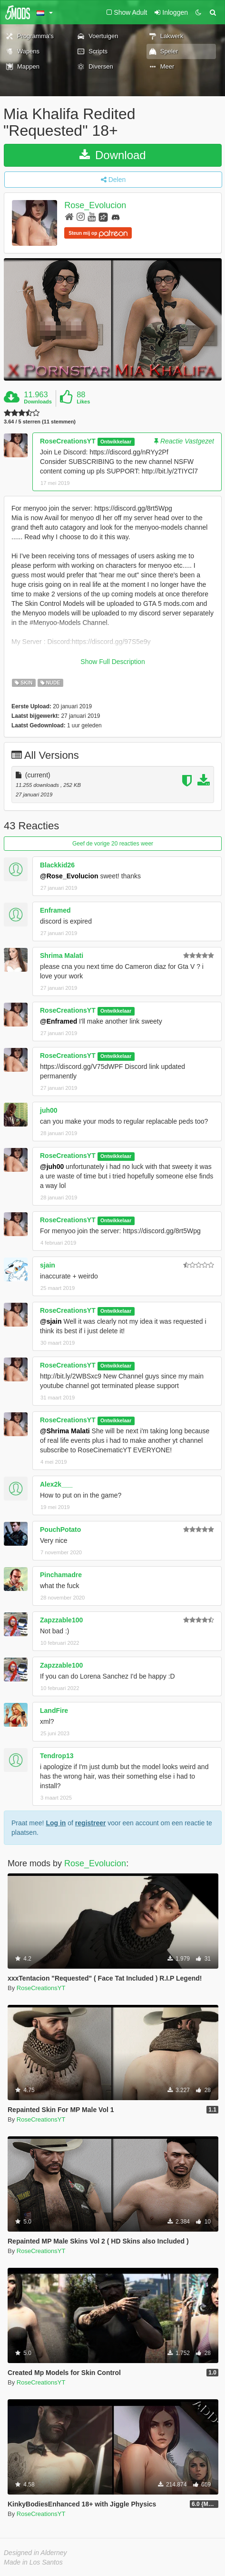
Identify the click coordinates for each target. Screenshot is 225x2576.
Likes (83, 401)
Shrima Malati (61, 955)
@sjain (51, 1321)
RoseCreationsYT (68, 441)
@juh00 (52, 1166)
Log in (56, 1823)
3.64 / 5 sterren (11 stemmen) (40, 421)
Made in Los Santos (33, 2562)
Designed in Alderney (35, 2552)
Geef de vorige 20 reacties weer (112, 843)
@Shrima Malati (65, 1431)
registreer (90, 1823)
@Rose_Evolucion (69, 876)
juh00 (49, 1110)
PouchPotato (60, 1529)
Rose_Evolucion (95, 206)
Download (112, 155)
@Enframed (58, 1021)
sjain (47, 1265)
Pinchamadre (61, 1575)
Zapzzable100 (61, 1620)
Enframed (55, 910)
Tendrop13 (57, 1756)
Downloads (38, 401)
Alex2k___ (56, 1484)
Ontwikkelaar (115, 441)
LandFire (54, 1710)
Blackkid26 (57, 865)
